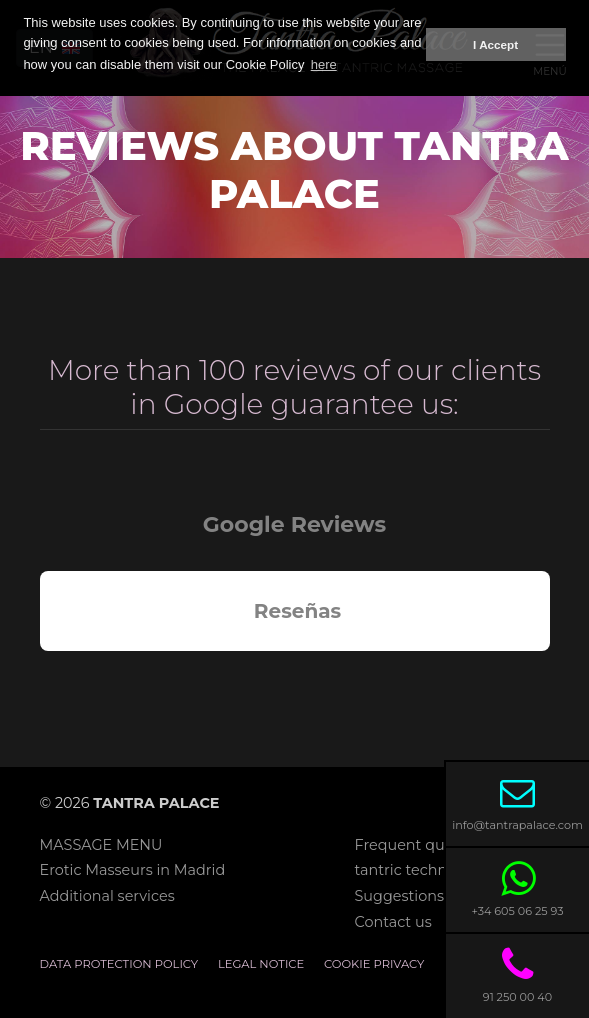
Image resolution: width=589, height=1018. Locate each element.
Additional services (107, 896)
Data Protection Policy (119, 964)
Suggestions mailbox (430, 896)
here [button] (324, 64)
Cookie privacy (374, 964)
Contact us (393, 922)
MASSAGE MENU (101, 845)
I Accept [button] (495, 44)
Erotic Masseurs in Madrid (133, 870)
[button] (40, 671)
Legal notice (261, 964)
